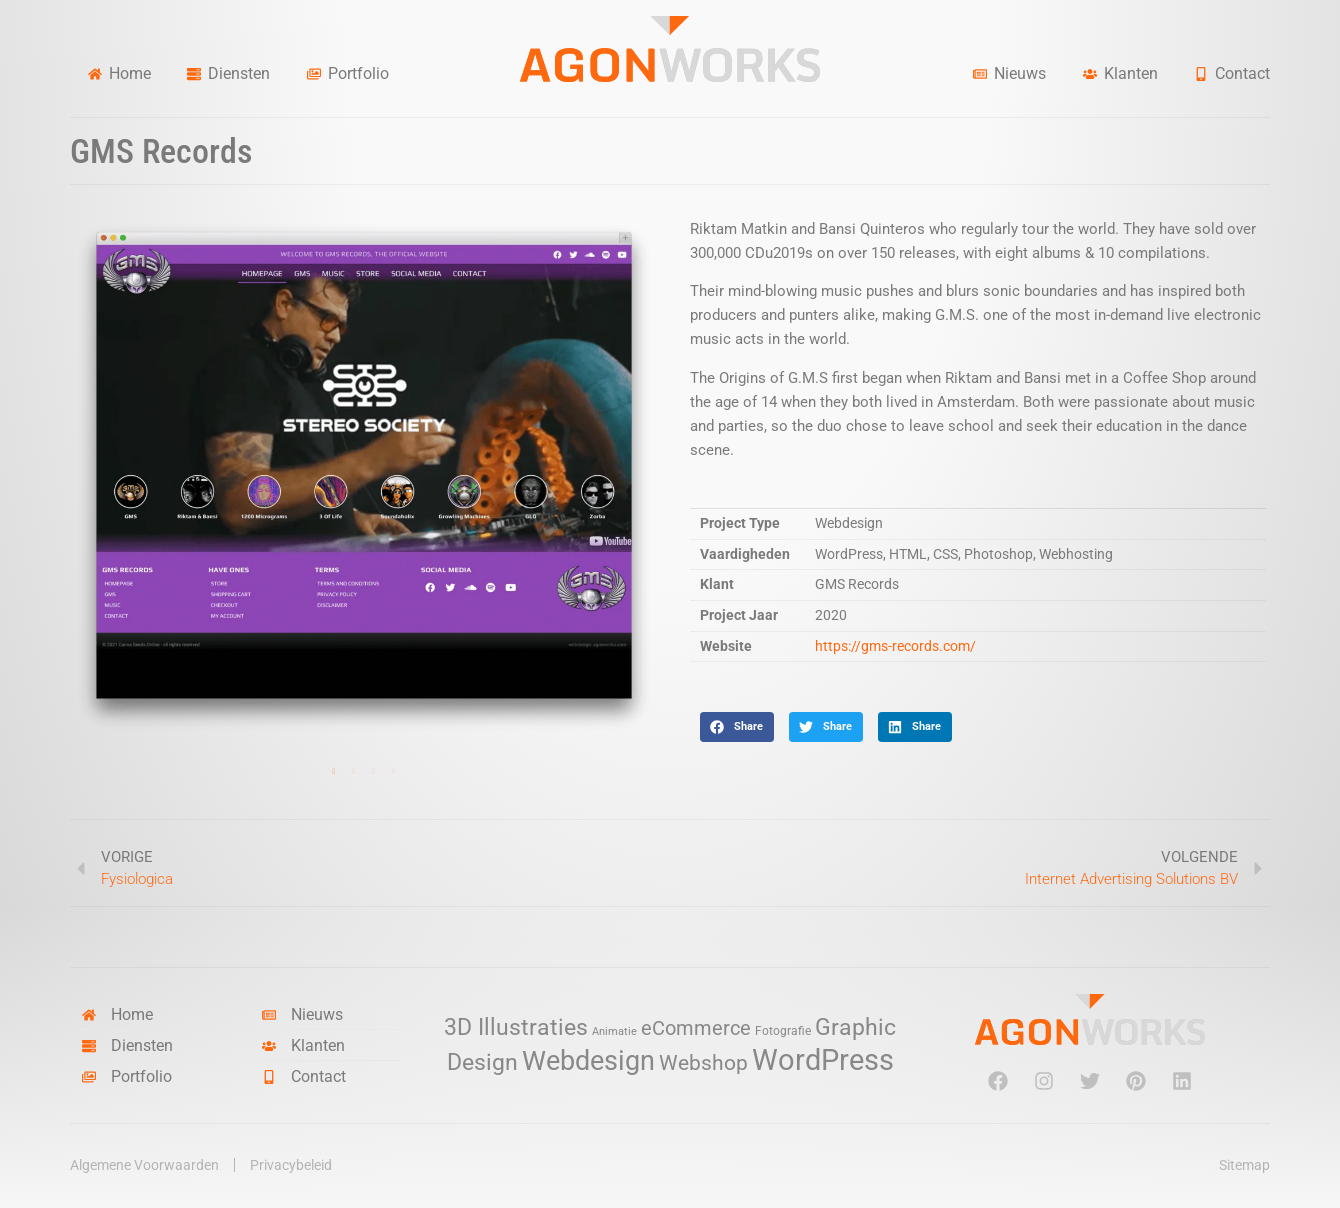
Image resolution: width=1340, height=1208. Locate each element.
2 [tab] (354, 772)
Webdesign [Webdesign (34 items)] (588, 1060)
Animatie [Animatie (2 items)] (614, 1031)
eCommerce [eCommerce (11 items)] (696, 1028)
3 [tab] (374, 772)
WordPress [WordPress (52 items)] (823, 1060)
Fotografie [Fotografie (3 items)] (783, 1030)
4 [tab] (394, 772)
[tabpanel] (364, 477)
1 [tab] (334, 772)
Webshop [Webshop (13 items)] (703, 1063)
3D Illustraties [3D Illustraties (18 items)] (516, 1027)
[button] (737, 727)
